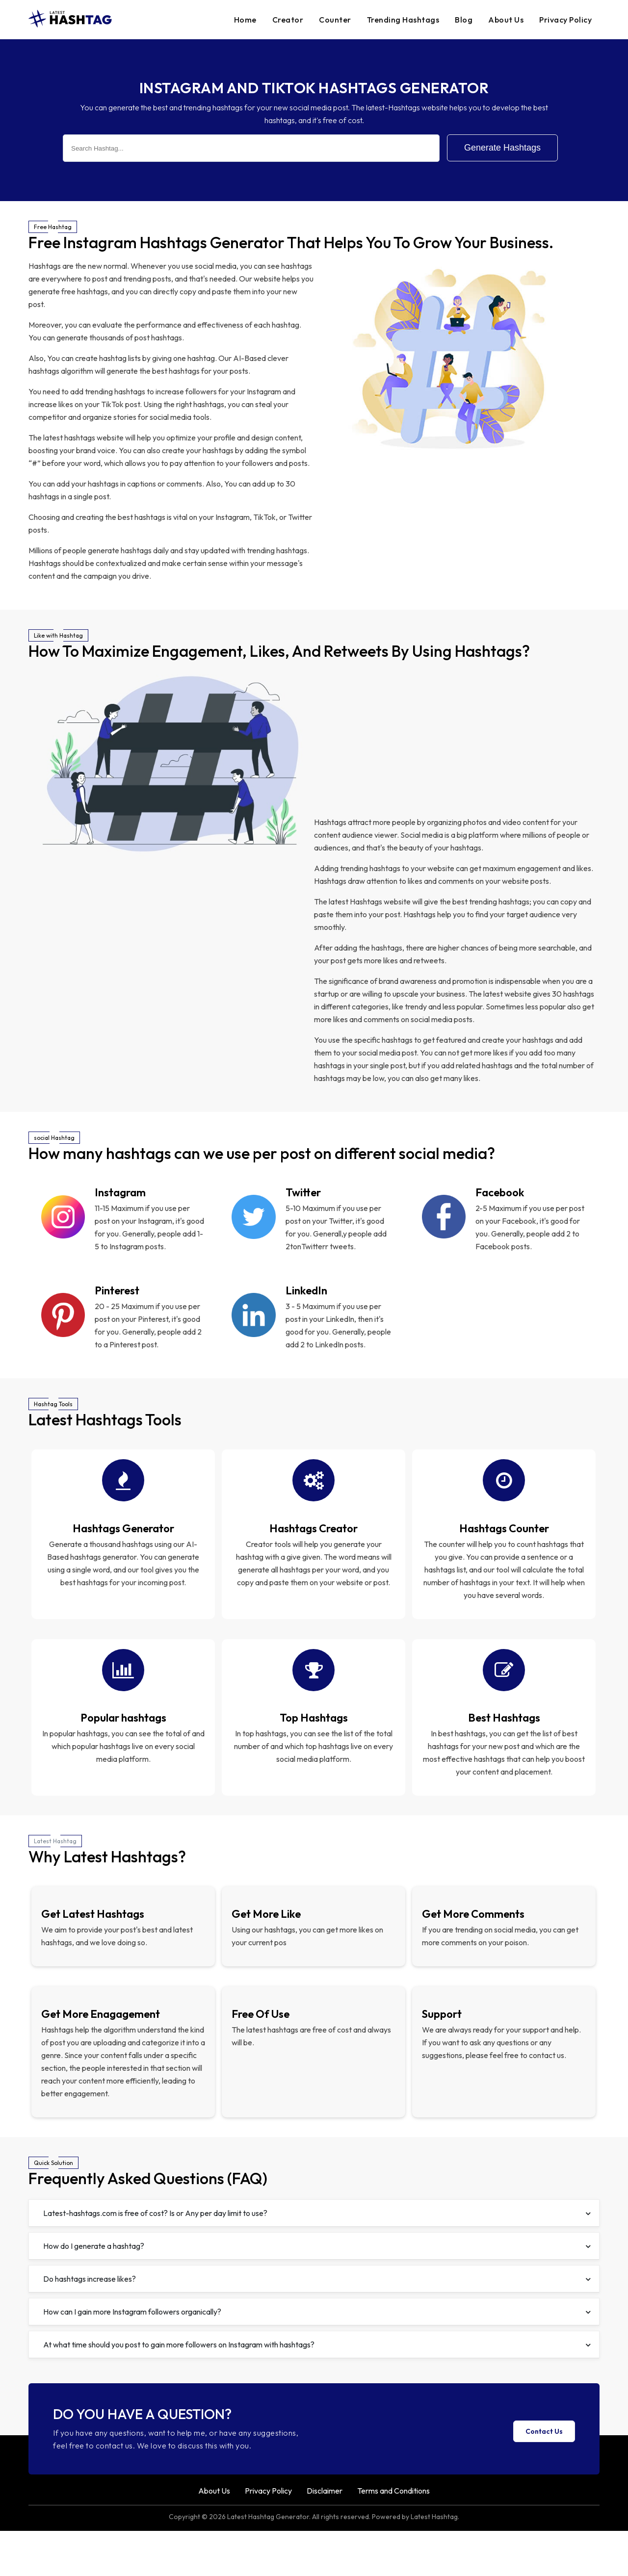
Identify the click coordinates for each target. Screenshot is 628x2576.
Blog (463, 20)
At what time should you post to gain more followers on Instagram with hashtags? (316, 2390)
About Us (505, 20)
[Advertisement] (457, 742)
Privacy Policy (565, 20)
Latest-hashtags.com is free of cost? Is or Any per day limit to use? (316, 2258)
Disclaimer (324, 2536)
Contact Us (544, 2476)
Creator (288, 20)
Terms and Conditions (393, 2536)
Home (245, 20)
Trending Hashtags (403, 20)
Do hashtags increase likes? (316, 2324)
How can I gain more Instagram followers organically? (316, 2357)
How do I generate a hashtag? (316, 2291)
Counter (335, 20)
